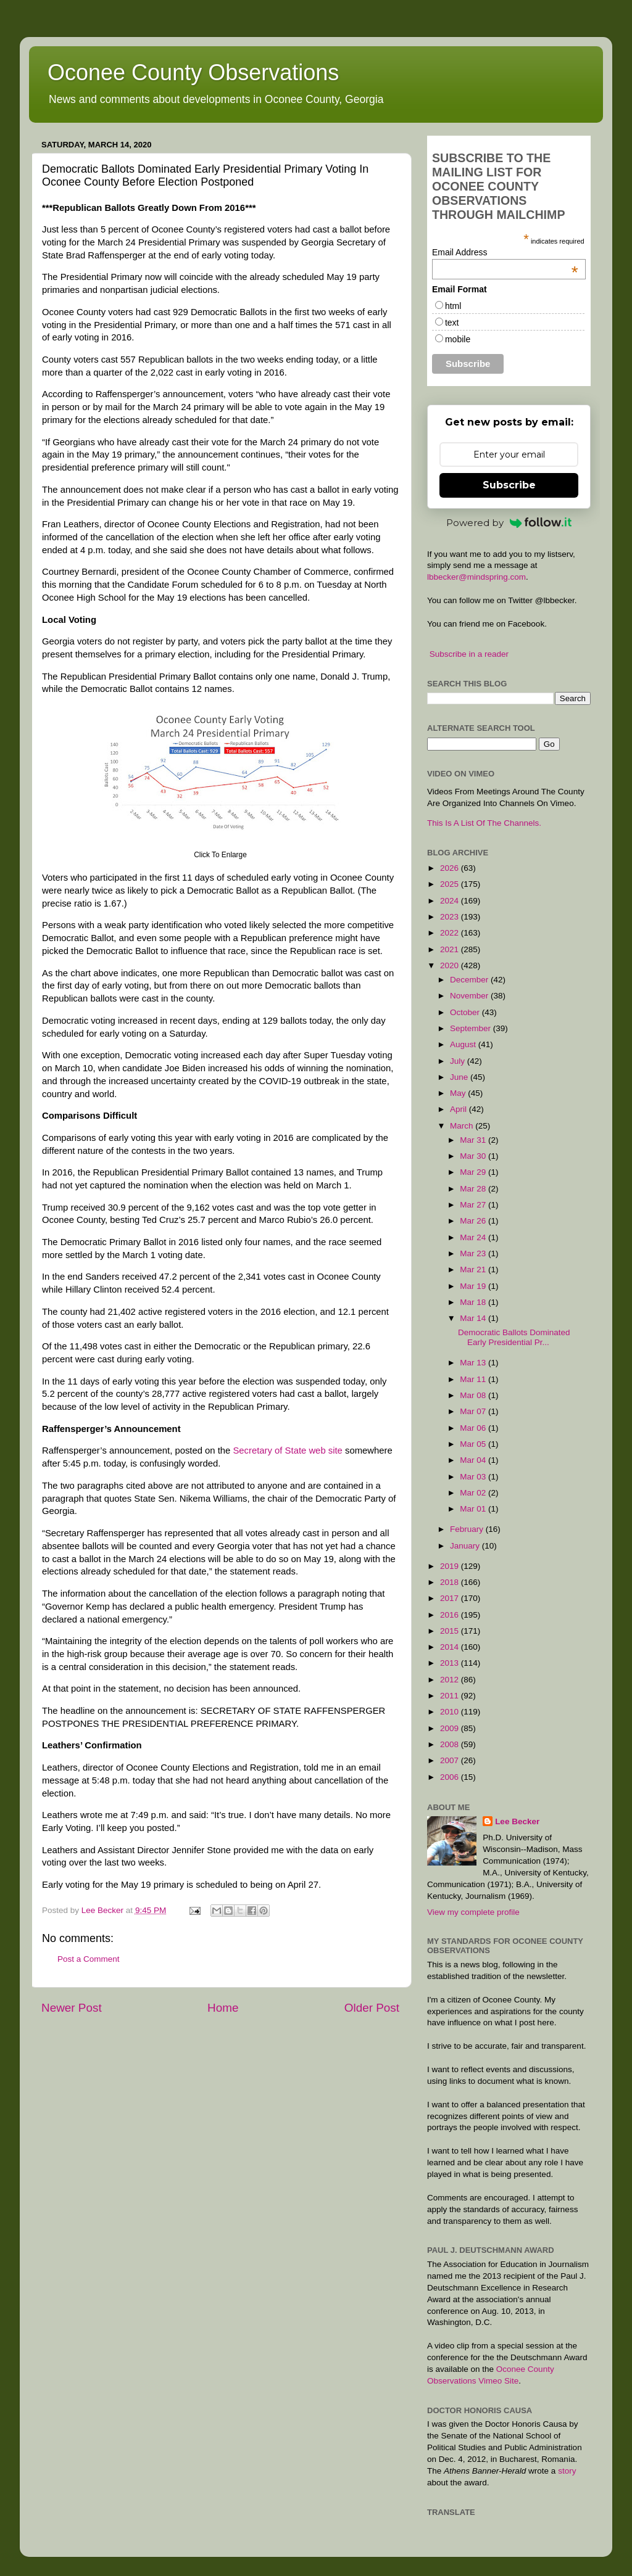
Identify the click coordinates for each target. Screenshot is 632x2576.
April (459, 1109)
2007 (450, 1760)
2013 (450, 1663)
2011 (450, 1695)
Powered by (509, 523)
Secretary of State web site (287, 1450)
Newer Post (71, 2007)
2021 (450, 949)
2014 (450, 1647)
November (470, 995)
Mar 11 (474, 1379)
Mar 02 (474, 1492)
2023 (450, 916)
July (458, 1061)
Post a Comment (88, 1959)
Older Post (371, 2007)
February (468, 1529)
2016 (450, 1614)
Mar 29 (474, 1172)
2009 (450, 1728)
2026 (450, 868)
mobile (457, 339)
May (459, 1093)
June (460, 1077)
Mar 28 (474, 1188)
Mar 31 (474, 1140)
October (466, 1012)
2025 (450, 884)
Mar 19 (474, 1286)
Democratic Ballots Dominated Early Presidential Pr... (514, 1337)
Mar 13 (474, 1362)
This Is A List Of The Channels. (484, 823)
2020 (450, 965)
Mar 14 (474, 1318)
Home (222, 2007)
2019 (450, 1566)
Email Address (505, 252)
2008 (450, 1744)
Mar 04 (474, 1460)
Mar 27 (474, 1204)
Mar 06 (474, 1428)
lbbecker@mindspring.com (476, 577)
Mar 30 (474, 1156)
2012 (450, 1679)
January (466, 1545)
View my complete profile (473, 1912)
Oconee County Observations (193, 72)
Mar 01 (474, 1508)
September (471, 1028)
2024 (450, 900)
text (452, 322)
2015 (450, 1631)
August (464, 1044)
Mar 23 (474, 1253)
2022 (450, 932)
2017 (450, 1598)
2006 (450, 1777)
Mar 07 (474, 1411)
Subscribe (509, 485)
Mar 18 (474, 1302)
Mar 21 (474, 1269)
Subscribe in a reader (469, 654)
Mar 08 (474, 1395)
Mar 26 (474, 1220)
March (462, 1125)
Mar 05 (474, 1444)
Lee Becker (517, 1821)
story (567, 2470)
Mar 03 (474, 1476)
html (453, 306)
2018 (450, 1582)
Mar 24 (474, 1237)
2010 (450, 1711)
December (470, 979)
